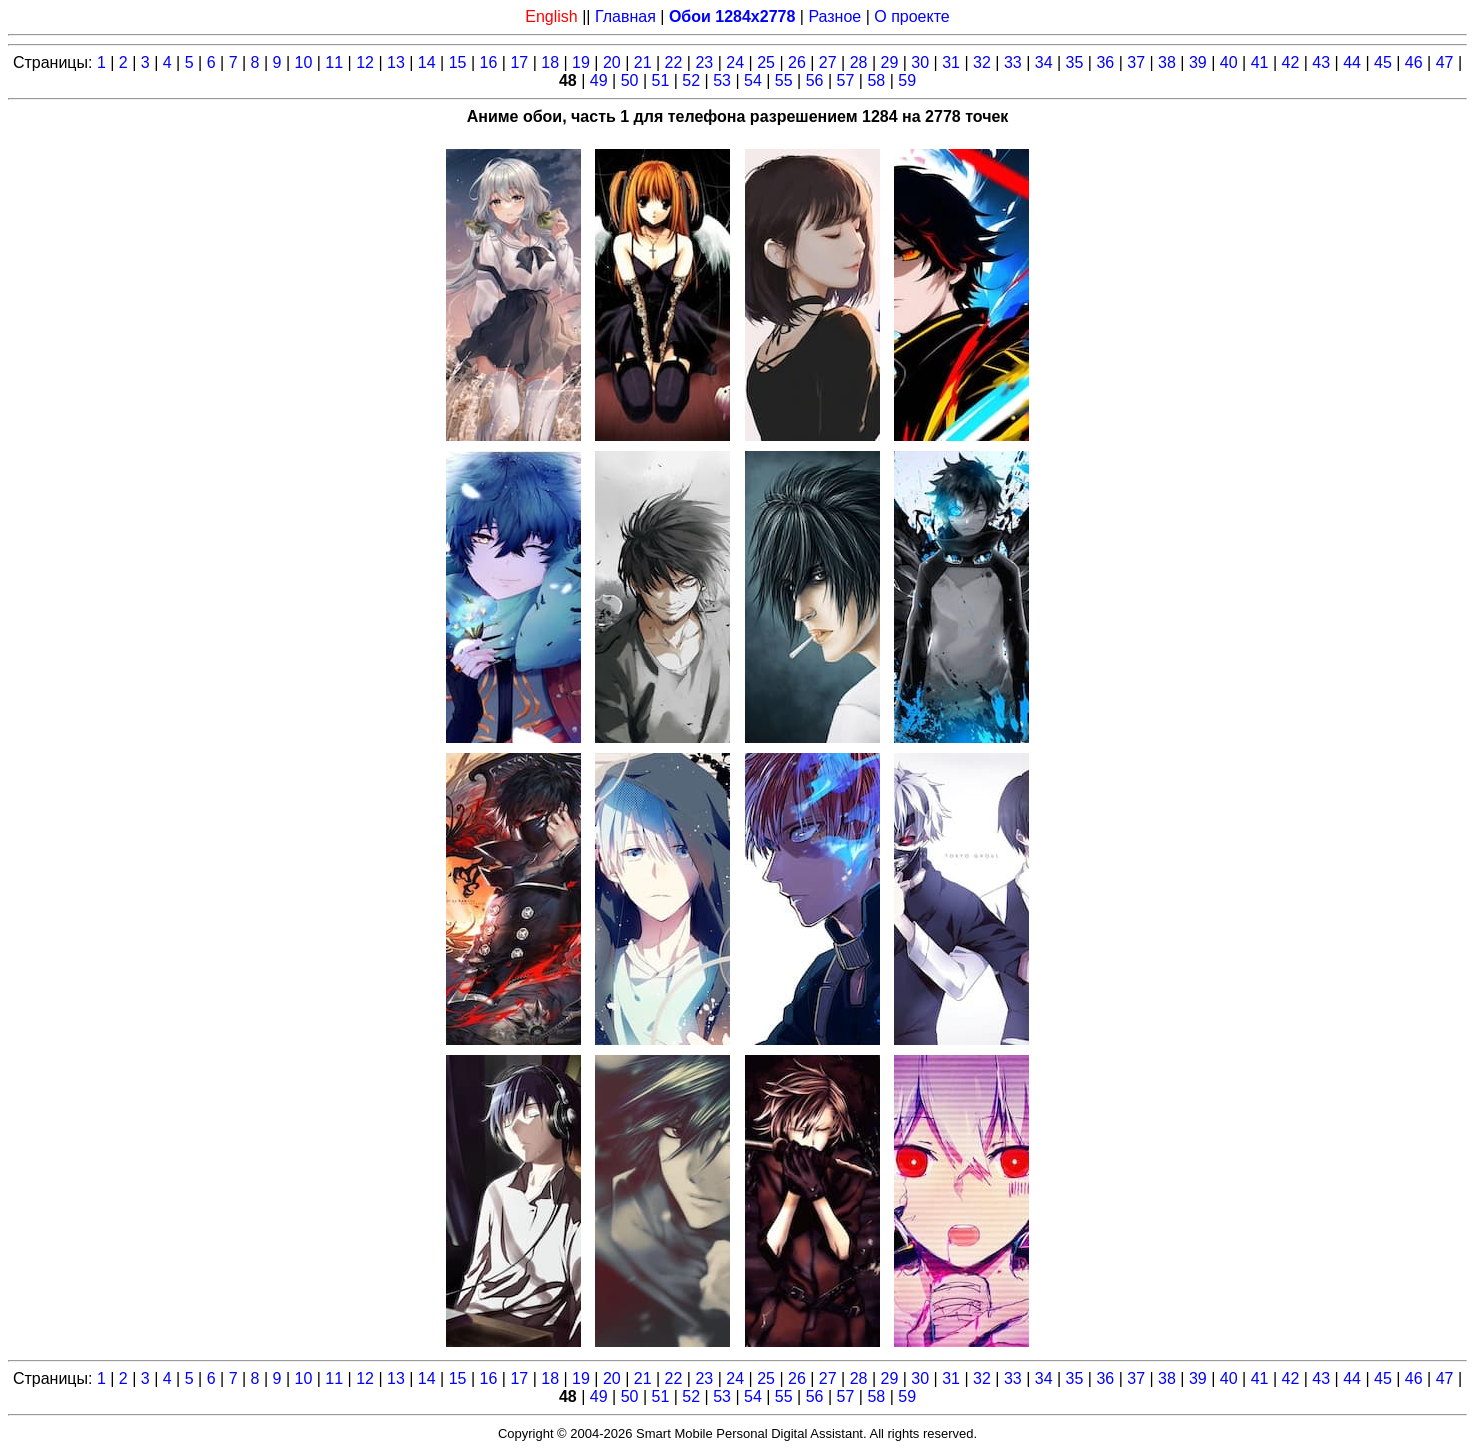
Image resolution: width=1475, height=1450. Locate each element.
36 (1105, 62)
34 (1044, 62)
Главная (625, 16)
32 (982, 62)
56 (815, 80)
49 (599, 80)
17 (519, 62)
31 (951, 62)
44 (1352, 62)
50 (630, 80)
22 (674, 62)
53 (722, 80)
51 (660, 80)
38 (1167, 62)
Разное (834, 16)
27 (828, 62)
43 (1321, 62)
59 (907, 80)
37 (1136, 62)
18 (550, 62)
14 (427, 62)
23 (704, 62)
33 (1013, 62)
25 (766, 62)
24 (735, 62)
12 (365, 62)
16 (489, 62)
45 (1383, 62)
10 (303, 62)
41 (1260, 62)
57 (846, 80)
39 (1198, 62)
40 (1229, 62)
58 (876, 80)
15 (458, 62)
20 (612, 62)
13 (396, 62)
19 (581, 62)
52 (691, 80)
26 (797, 62)
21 (643, 62)
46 (1414, 62)
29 (890, 62)
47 (1445, 62)
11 (334, 62)
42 (1290, 62)
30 (920, 62)
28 (859, 62)
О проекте (911, 16)
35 (1075, 62)
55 (784, 80)
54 (753, 80)
